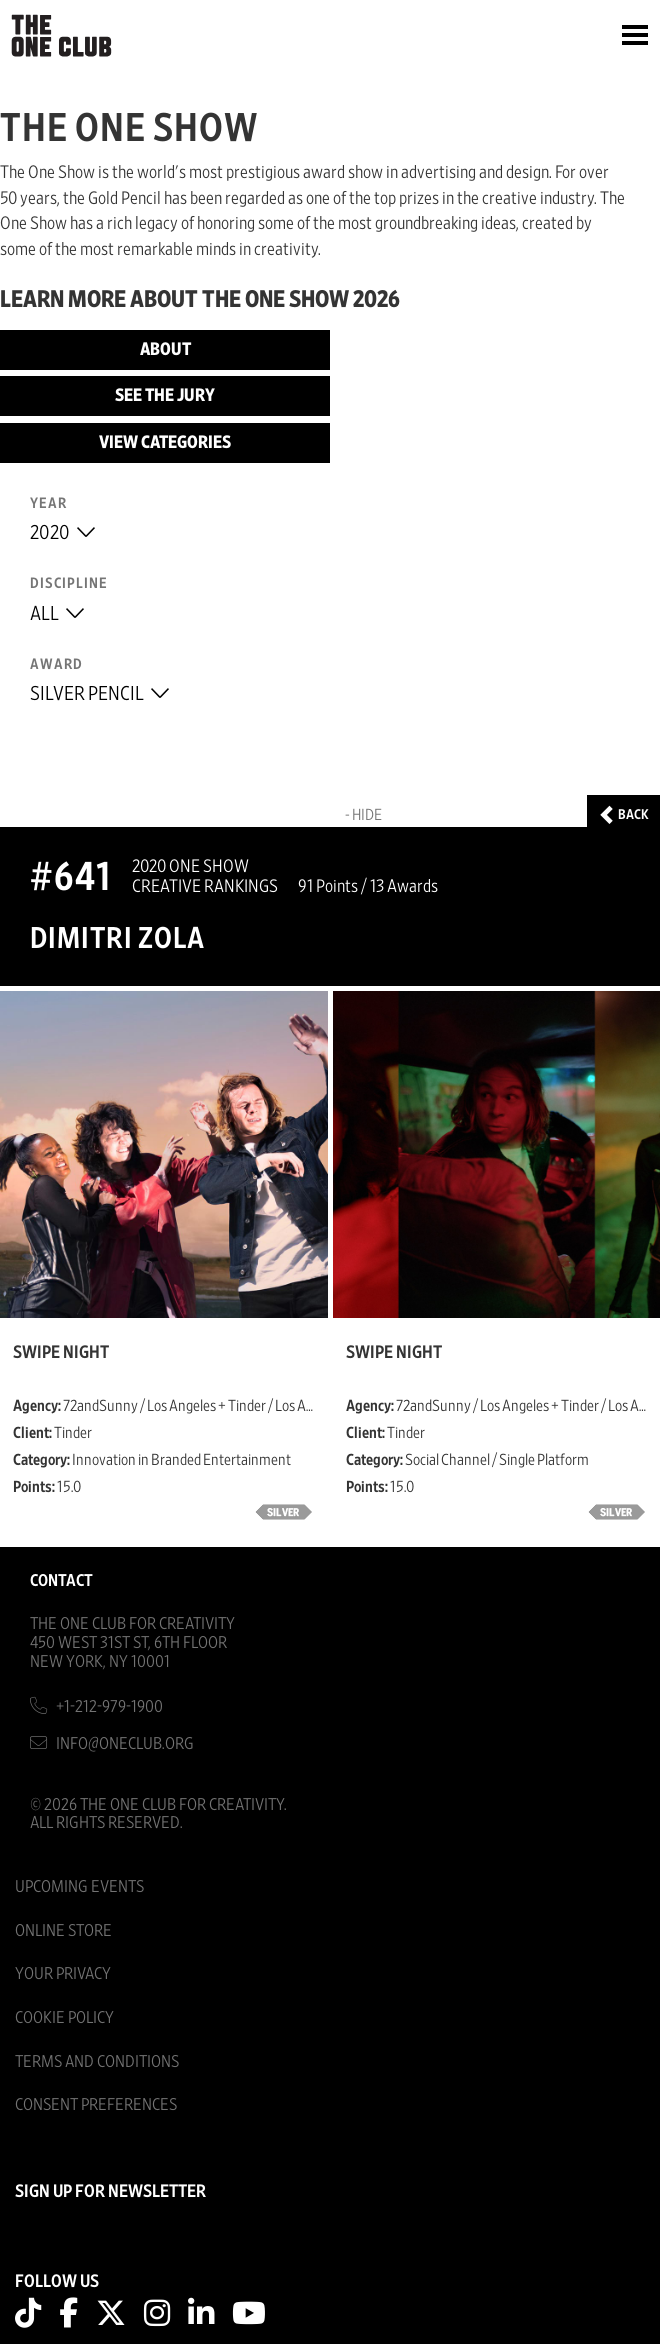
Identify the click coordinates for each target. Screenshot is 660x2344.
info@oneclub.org (125, 1743)
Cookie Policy (64, 2017)
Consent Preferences (96, 2104)
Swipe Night (61, 1353)
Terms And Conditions (97, 2061)
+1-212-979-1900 (109, 1706)
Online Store (63, 1930)
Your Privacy (63, 1973)
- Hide (363, 815)
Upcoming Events (79, 1886)
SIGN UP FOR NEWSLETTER (110, 2192)
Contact (61, 1580)
